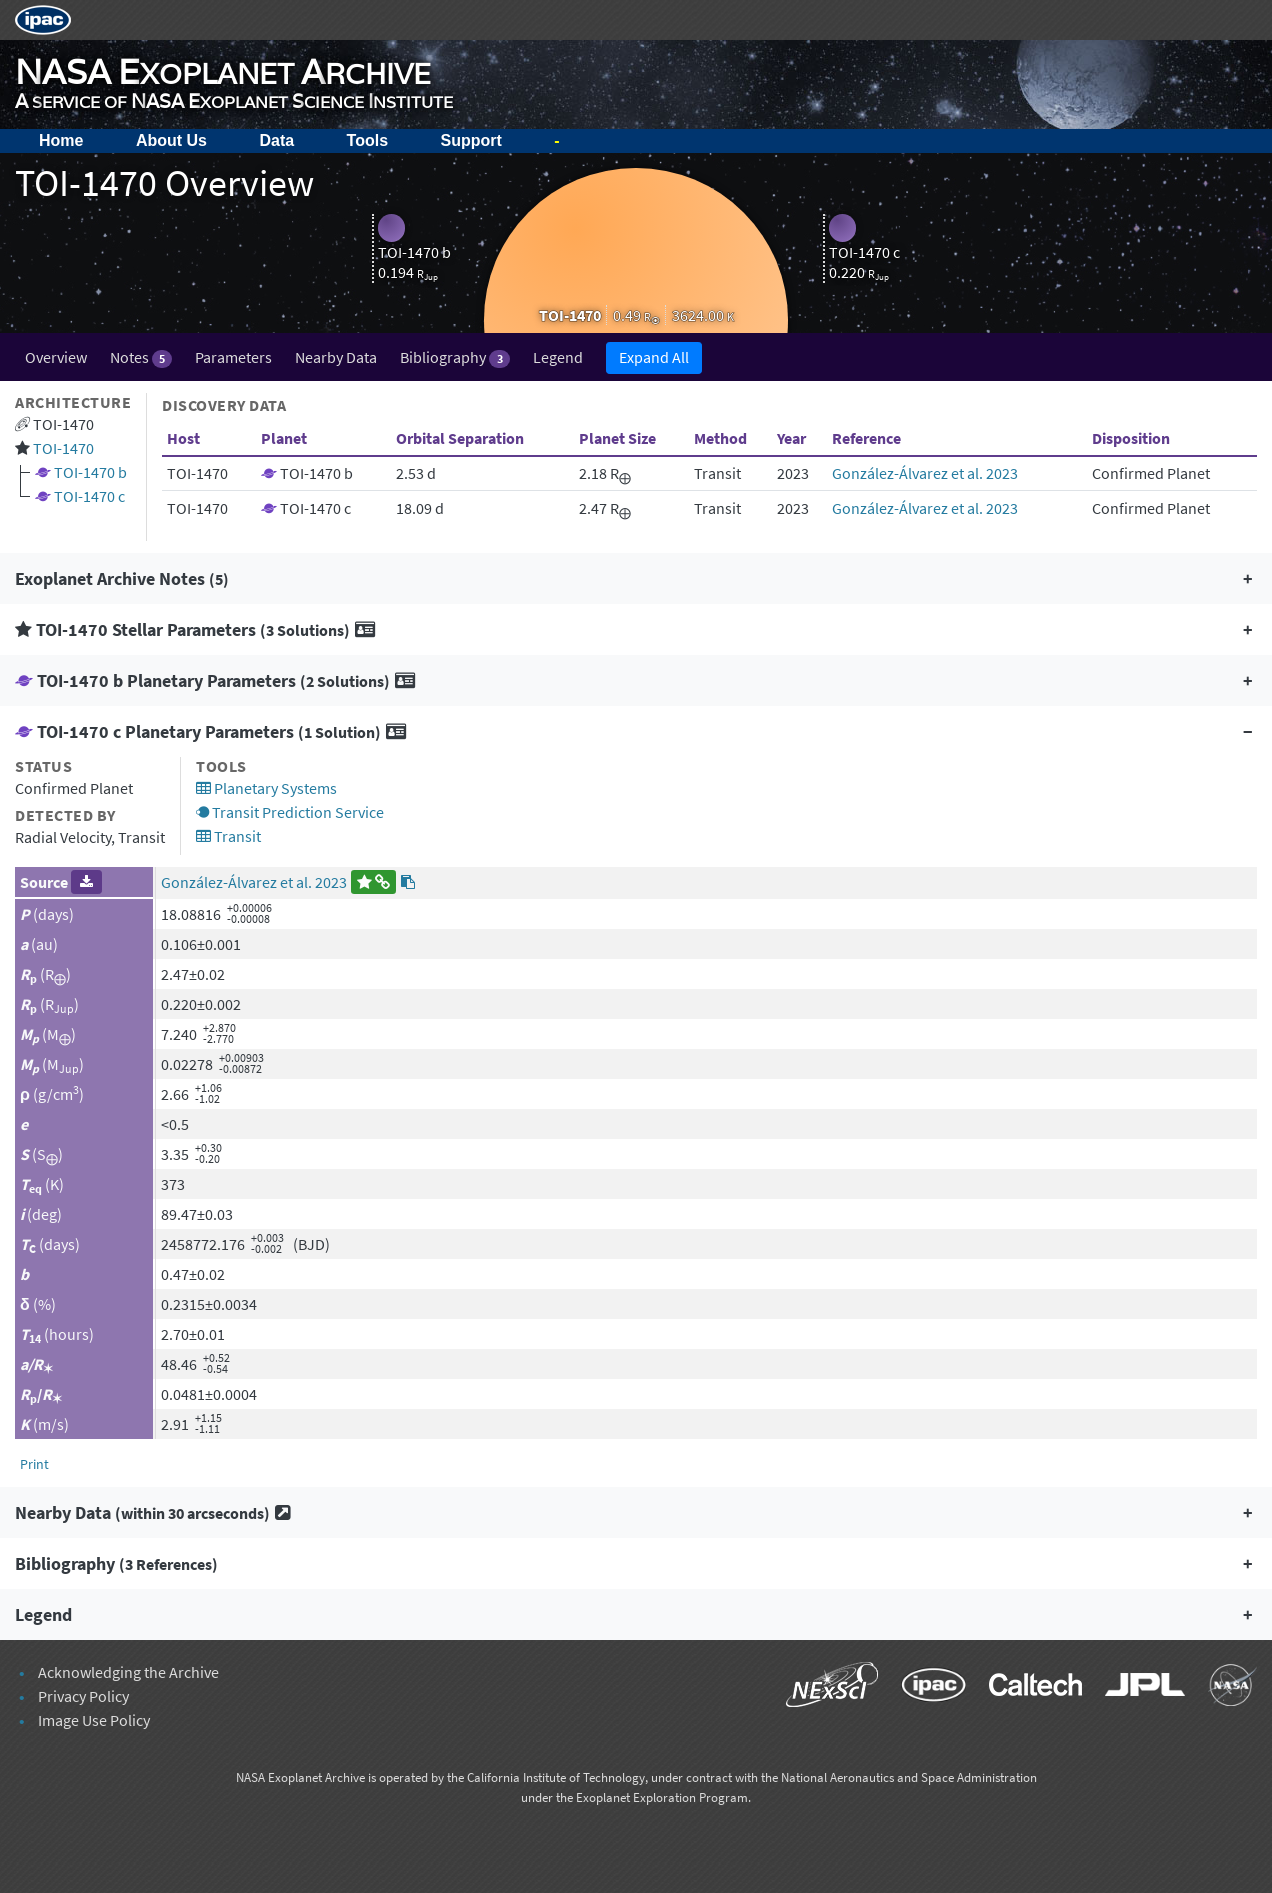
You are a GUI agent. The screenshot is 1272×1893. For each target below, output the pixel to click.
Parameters (233, 357)
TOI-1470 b (90, 472)
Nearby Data (336, 357)
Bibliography (454, 357)
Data (276, 140)
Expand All (654, 357)
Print (34, 1464)
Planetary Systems (266, 788)
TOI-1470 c (89, 496)
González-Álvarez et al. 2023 (925, 473)
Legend (558, 357)
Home (61, 140)
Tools (367, 140)
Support (471, 140)
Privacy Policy (83, 1696)
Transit (228, 836)
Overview (56, 357)
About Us (171, 140)
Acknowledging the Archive (128, 1672)
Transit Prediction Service (290, 812)
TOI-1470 (63, 448)
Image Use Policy (94, 1720)
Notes (141, 357)
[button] (636, 578)
